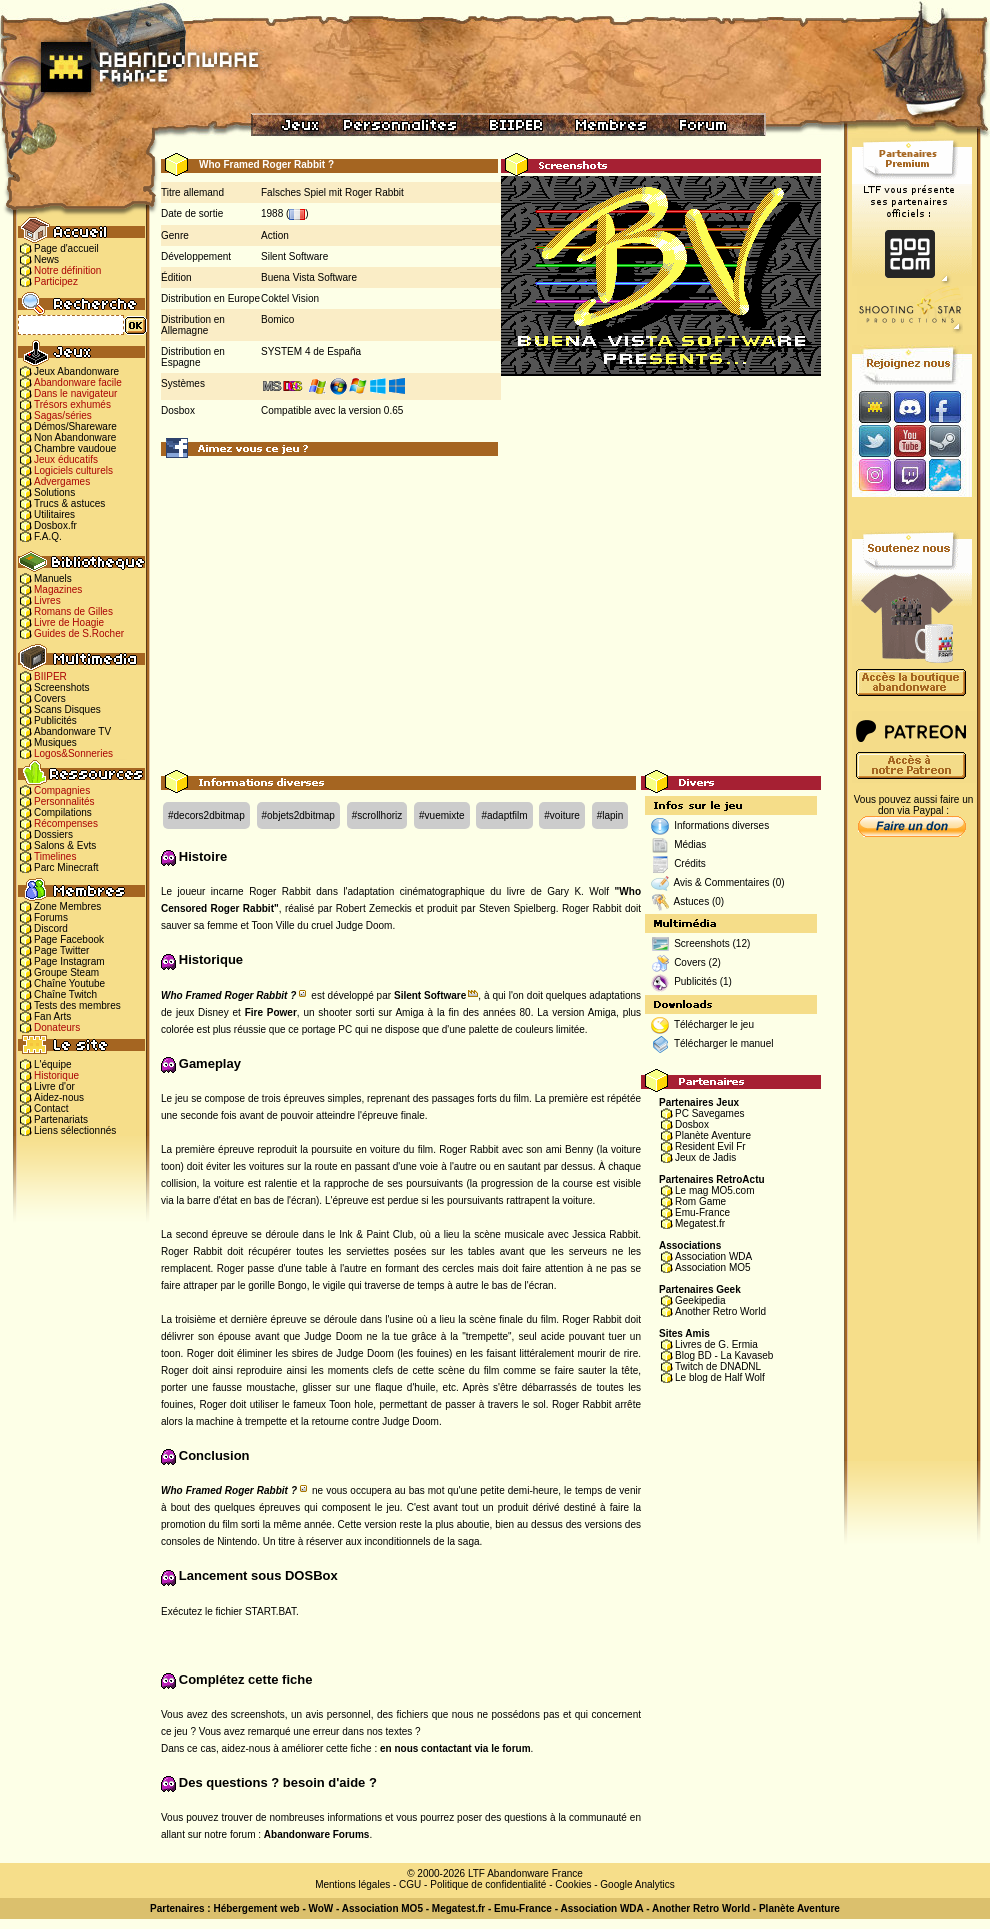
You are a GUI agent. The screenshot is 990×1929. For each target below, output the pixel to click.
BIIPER (50, 676)
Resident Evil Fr (710, 1146)
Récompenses (66, 823)
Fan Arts (52, 1016)
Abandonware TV (72, 731)
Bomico (277, 319)
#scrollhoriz (377, 815)
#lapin (610, 815)
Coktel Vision (290, 298)
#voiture (562, 815)
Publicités (55, 720)
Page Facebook (69, 939)
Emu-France (702, 1212)
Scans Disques (67, 709)
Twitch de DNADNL (718, 1366)
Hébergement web (256, 1908)
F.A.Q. (48, 536)
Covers (50, 698)
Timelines (55, 856)
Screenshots (62, 687)
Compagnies (62, 790)
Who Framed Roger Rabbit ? (228, 995)
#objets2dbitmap (298, 815)
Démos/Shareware (75, 426)
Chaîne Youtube (69, 983)
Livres (47, 600)
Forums (51, 917)
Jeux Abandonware (76, 371)
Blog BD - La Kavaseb (724, 1355)
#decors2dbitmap (206, 815)
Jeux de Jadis (705, 1157)
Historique (56, 1075)
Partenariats (61, 1119)
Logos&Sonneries (73, 753)
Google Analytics (637, 1884)
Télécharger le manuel (724, 1043)
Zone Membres (67, 906)
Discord (51, 928)
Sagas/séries (63, 415)
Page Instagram (69, 961)
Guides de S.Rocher (79, 633)
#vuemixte (442, 815)
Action (275, 235)
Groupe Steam (66, 972)
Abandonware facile (78, 382)
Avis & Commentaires (722, 882)
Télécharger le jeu (714, 1024)
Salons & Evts (65, 845)
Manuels (53, 578)
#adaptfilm (504, 815)
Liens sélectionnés (75, 1130)
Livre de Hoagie (69, 622)
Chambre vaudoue (75, 448)
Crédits (690, 863)
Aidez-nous (59, 1097)
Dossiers (53, 834)
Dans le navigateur (75, 393)
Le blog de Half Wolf (720, 1377)
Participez (56, 281)
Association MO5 (713, 1267)
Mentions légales (352, 1884)
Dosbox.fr (55, 525)
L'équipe (53, 1064)
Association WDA (713, 1256)
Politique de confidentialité (488, 1884)
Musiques (55, 742)
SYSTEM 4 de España (311, 351)
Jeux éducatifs (66, 459)
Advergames (62, 481)
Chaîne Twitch (65, 994)
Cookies (573, 1884)
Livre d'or (54, 1086)
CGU (410, 1884)
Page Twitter (61, 950)
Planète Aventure (713, 1135)
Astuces (692, 901)
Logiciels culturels (73, 470)
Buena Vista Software (309, 277)
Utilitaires (54, 514)
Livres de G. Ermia (716, 1344)
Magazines (58, 589)
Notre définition (67, 270)
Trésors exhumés (72, 404)
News (46, 259)
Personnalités (64, 801)
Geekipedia (700, 1300)
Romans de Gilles (73, 611)
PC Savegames (709, 1113)
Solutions (54, 492)
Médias (690, 844)
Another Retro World (720, 1311)
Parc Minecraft (66, 867)
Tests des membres (77, 1005)
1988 (272, 213)
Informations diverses (721, 825)
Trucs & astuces (69, 503)
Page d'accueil (66, 248)
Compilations (63, 812)
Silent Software (294, 256)
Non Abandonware (75, 437)
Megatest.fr (700, 1223)
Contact (51, 1108)
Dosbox (692, 1124)
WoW (321, 1908)
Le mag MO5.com (714, 1190)
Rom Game (700, 1201)
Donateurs (57, 1027)
